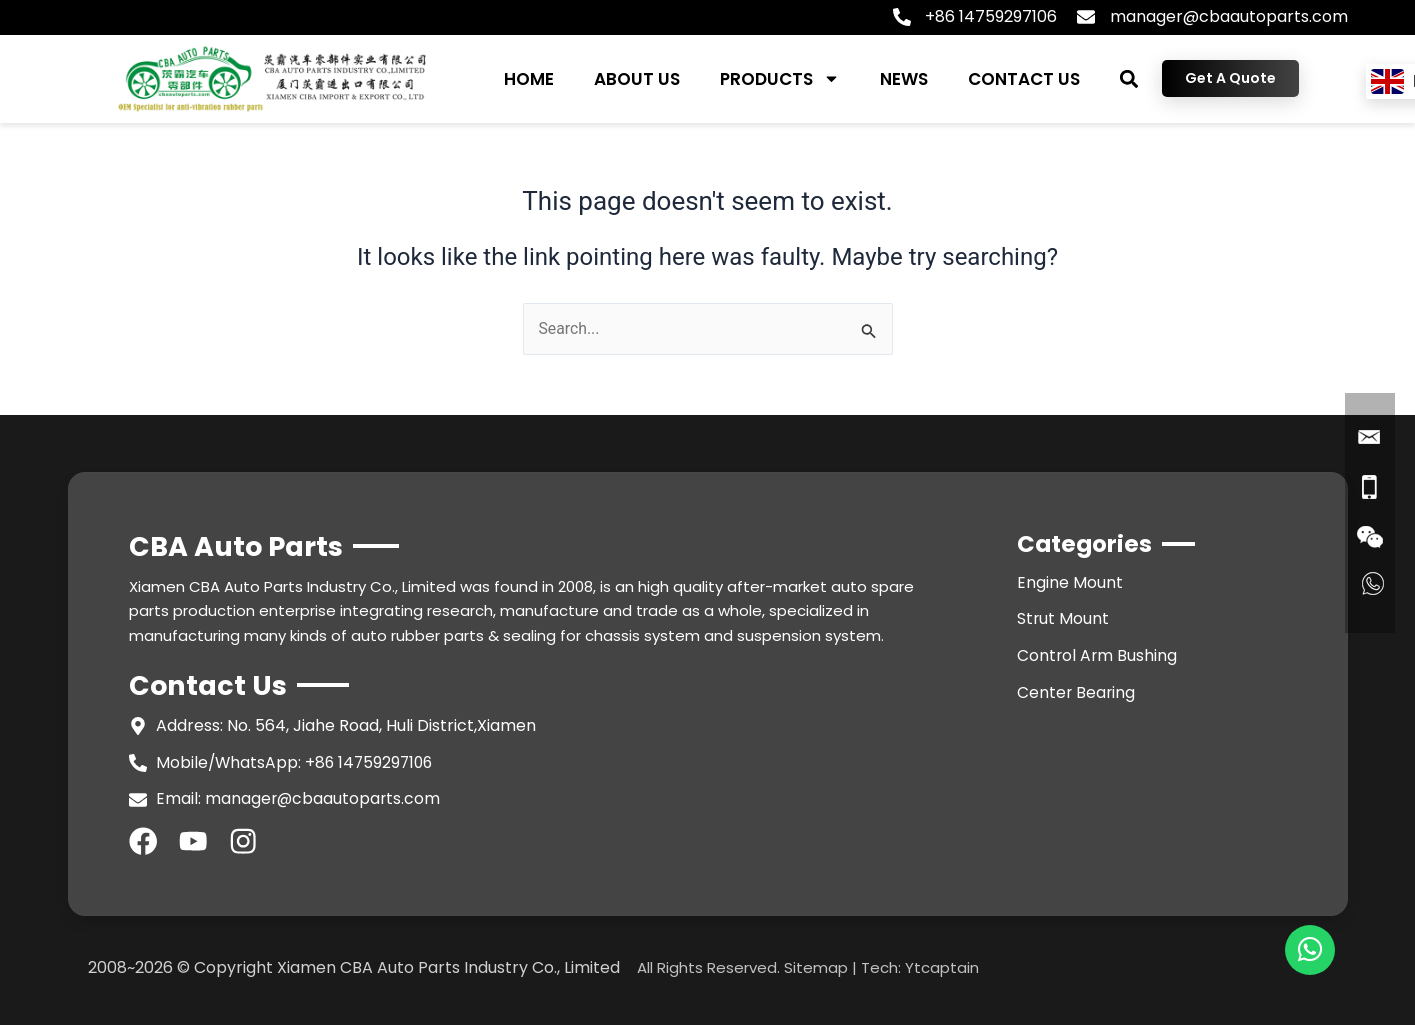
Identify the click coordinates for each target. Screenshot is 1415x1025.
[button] (1129, 78)
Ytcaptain (942, 969)
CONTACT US (1024, 79)
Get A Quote (1230, 78)
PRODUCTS (780, 78)
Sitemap (816, 969)
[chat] (1310, 950)
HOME (529, 79)
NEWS (904, 79)
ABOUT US (637, 79)
